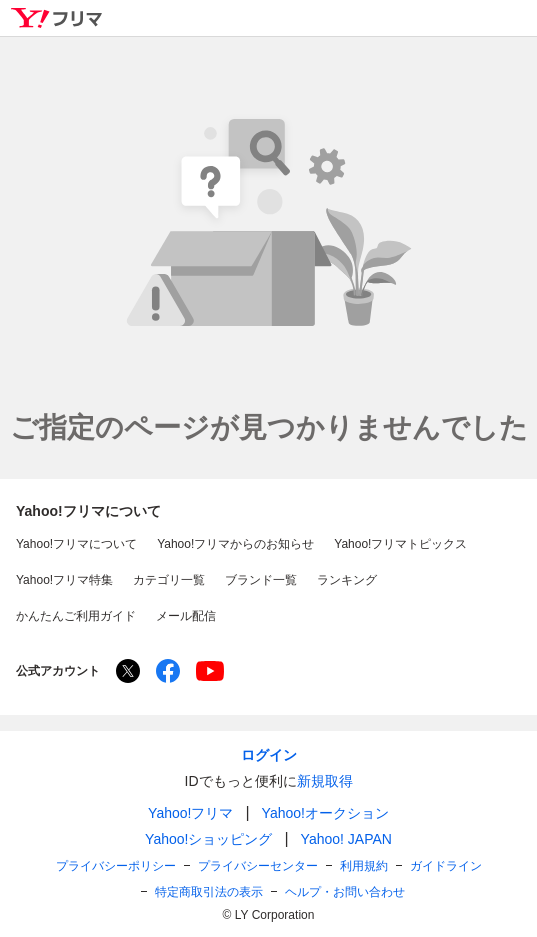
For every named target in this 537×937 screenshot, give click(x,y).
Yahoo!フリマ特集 (64, 580)
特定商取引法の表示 (209, 892)
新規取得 (325, 781)
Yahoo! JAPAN (346, 839)
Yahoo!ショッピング (208, 839)
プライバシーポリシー (116, 866)
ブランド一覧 (261, 580)
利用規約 (364, 866)
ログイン (269, 755)
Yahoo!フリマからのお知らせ (235, 544)
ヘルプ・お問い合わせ (345, 892)
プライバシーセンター (258, 866)
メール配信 (186, 616)
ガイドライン (446, 866)
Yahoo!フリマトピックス (400, 544)
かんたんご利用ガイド (76, 616)
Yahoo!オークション (325, 813)
